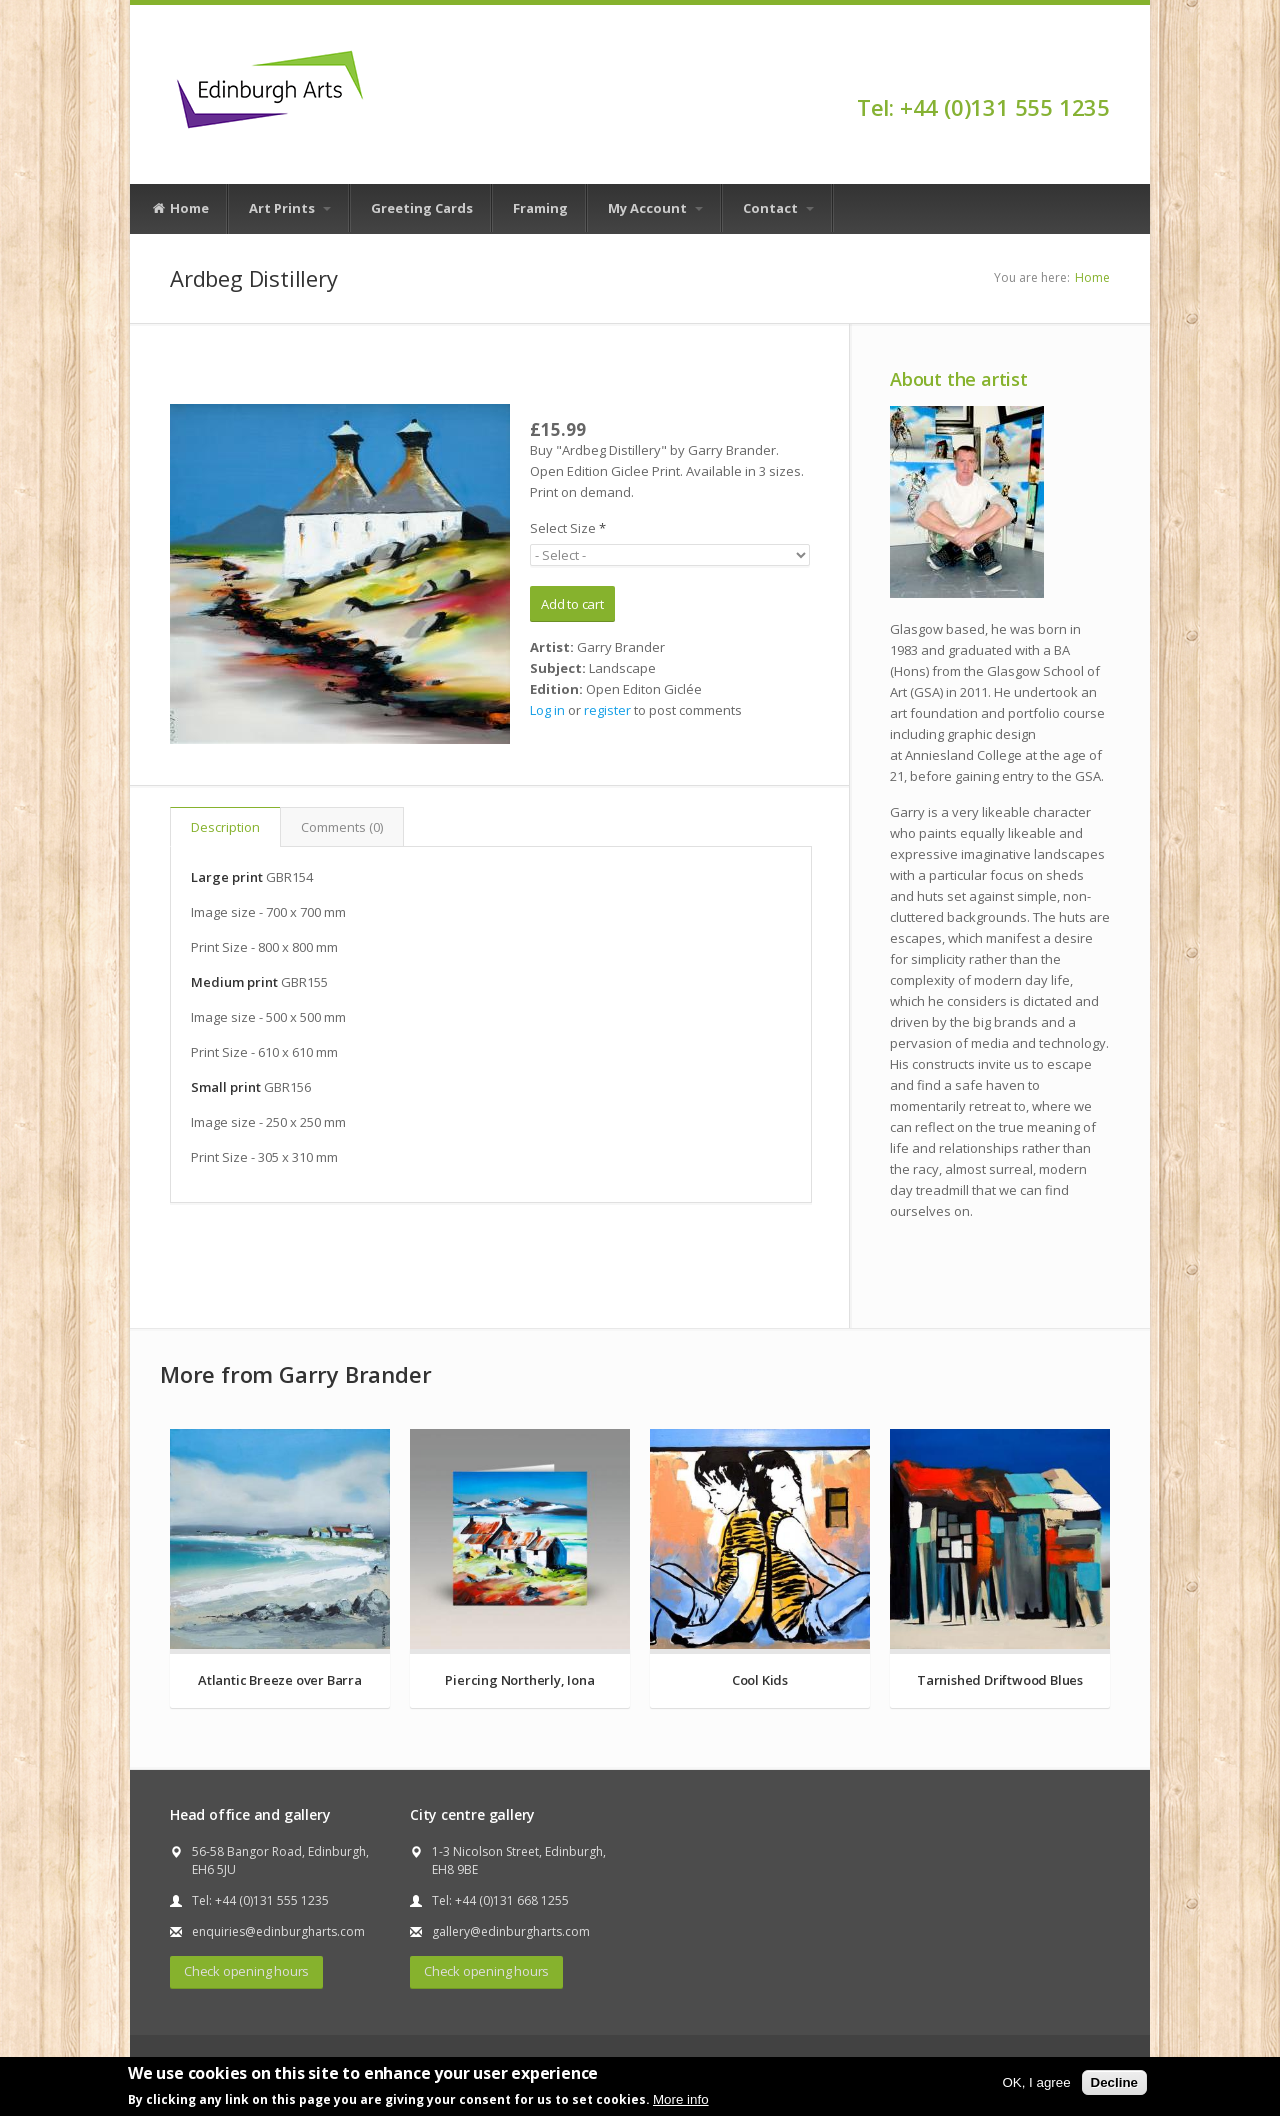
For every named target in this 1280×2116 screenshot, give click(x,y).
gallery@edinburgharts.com (511, 1931)
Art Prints (290, 208)
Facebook (1100, 72)
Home (180, 209)
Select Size (568, 528)
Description (225, 827)
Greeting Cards (422, 208)
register (607, 710)
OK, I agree (1036, 2082)
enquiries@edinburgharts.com (278, 1931)
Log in (547, 710)
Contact (778, 208)
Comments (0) (342, 827)
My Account (655, 208)
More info (681, 2099)
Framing (540, 208)
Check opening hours (246, 1971)
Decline (1114, 2082)
